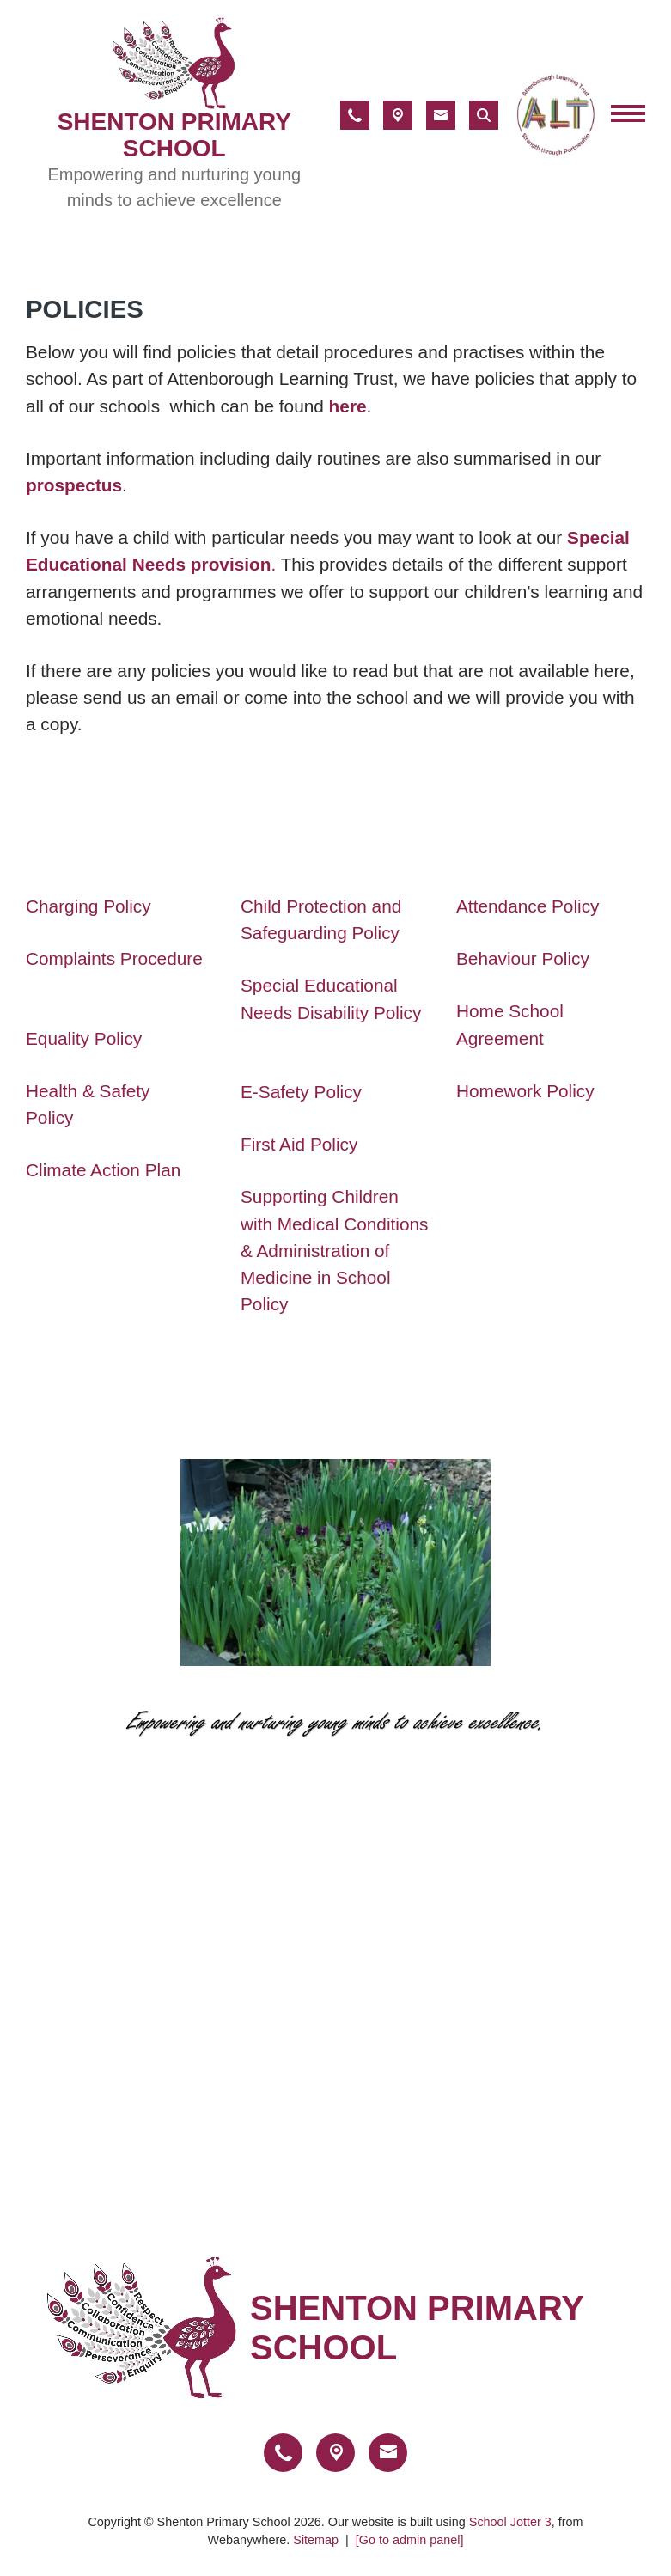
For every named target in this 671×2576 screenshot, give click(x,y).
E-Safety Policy (301, 1092)
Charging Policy (88, 906)
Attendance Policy (527, 906)
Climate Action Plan (103, 1170)
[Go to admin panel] (410, 2540)
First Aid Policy (299, 1144)
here (348, 406)
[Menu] (628, 115)
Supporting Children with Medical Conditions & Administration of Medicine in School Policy (334, 1250)
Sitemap (316, 2540)
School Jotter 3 (510, 2522)
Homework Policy (525, 1091)
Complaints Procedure (117, 958)
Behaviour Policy (525, 958)
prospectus (74, 485)
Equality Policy (84, 1037)
